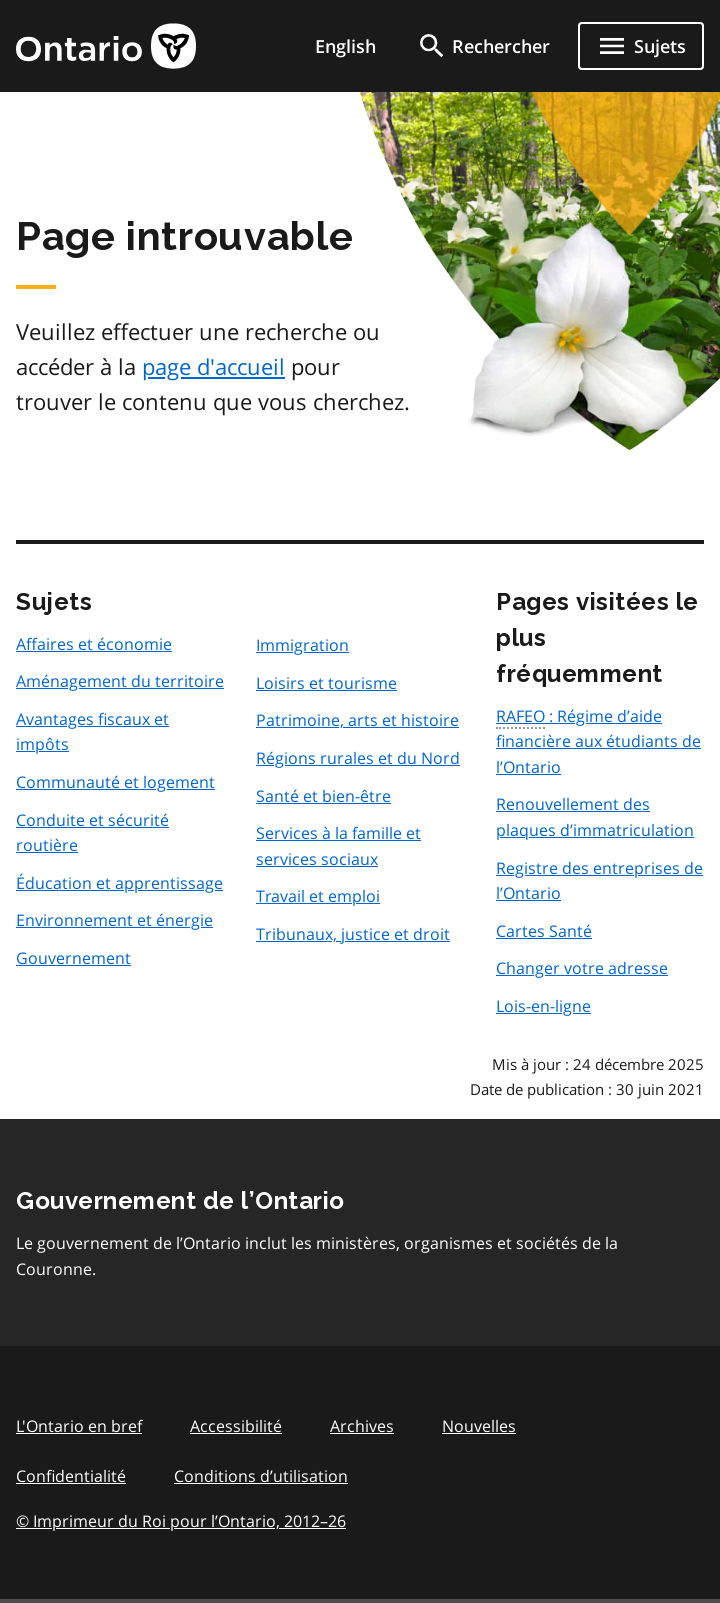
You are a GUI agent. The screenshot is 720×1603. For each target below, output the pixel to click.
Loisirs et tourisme (326, 683)
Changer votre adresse (582, 968)
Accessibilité (236, 1426)
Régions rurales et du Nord (358, 758)
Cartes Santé (544, 931)
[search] (483, 46)
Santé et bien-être (323, 796)
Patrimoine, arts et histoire (357, 720)
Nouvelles (479, 1426)
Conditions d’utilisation (261, 1476)
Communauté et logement (115, 782)
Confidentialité (71, 1476)
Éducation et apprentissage (119, 883)
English (345, 46)
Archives (362, 1426)
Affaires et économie (94, 644)
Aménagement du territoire (120, 681)
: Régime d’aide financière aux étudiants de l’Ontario (598, 741)
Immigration (302, 645)
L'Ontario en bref (79, 1426)
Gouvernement (73, 958)
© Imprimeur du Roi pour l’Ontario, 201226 (181, 1520)
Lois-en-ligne (543, 1006)
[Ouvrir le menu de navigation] (641, 46)
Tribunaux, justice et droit (353, 934)
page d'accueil (213, 366)
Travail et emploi (318, 896)
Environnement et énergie (114, 920)
